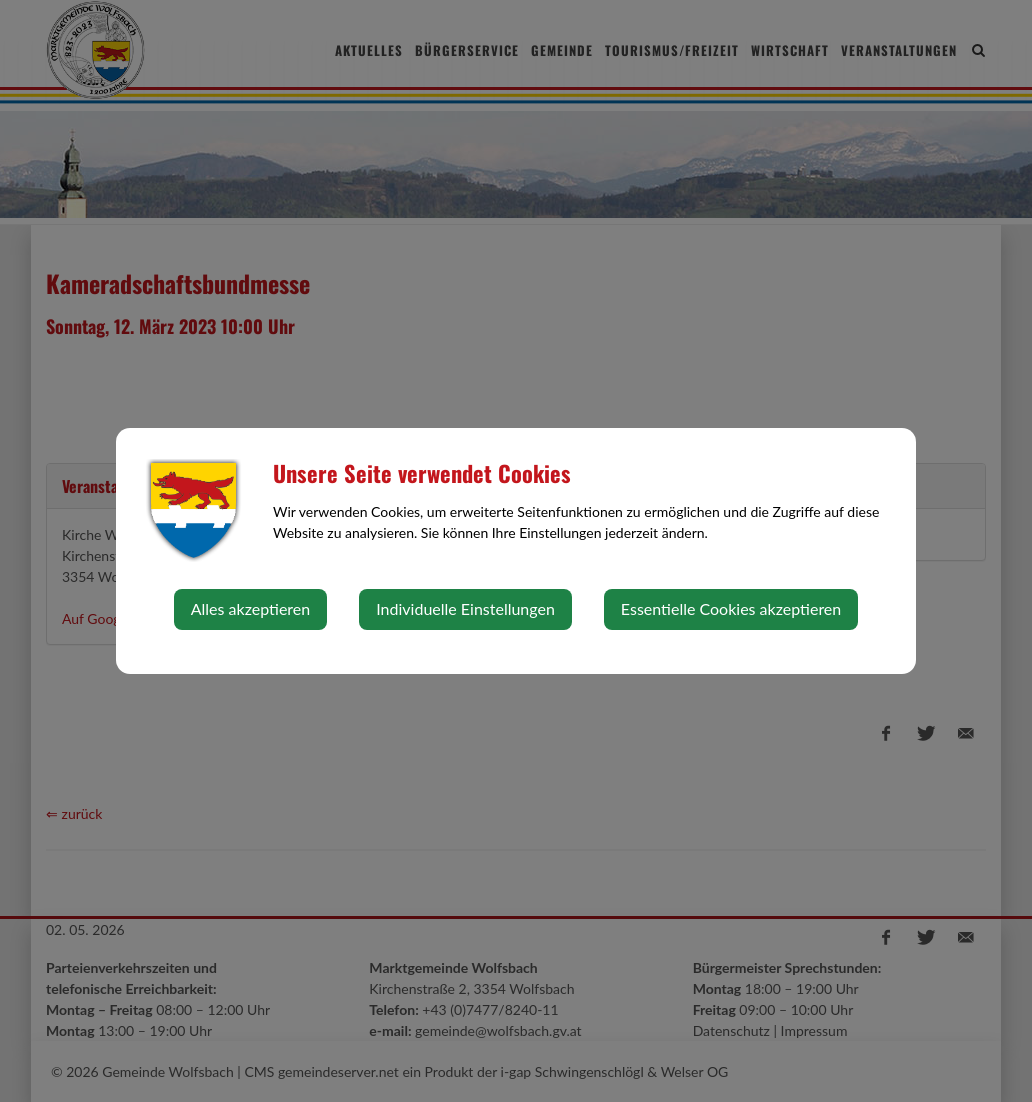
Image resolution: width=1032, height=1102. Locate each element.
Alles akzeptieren (250, 608)
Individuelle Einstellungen (465, 608)
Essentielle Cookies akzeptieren (731, 608)
